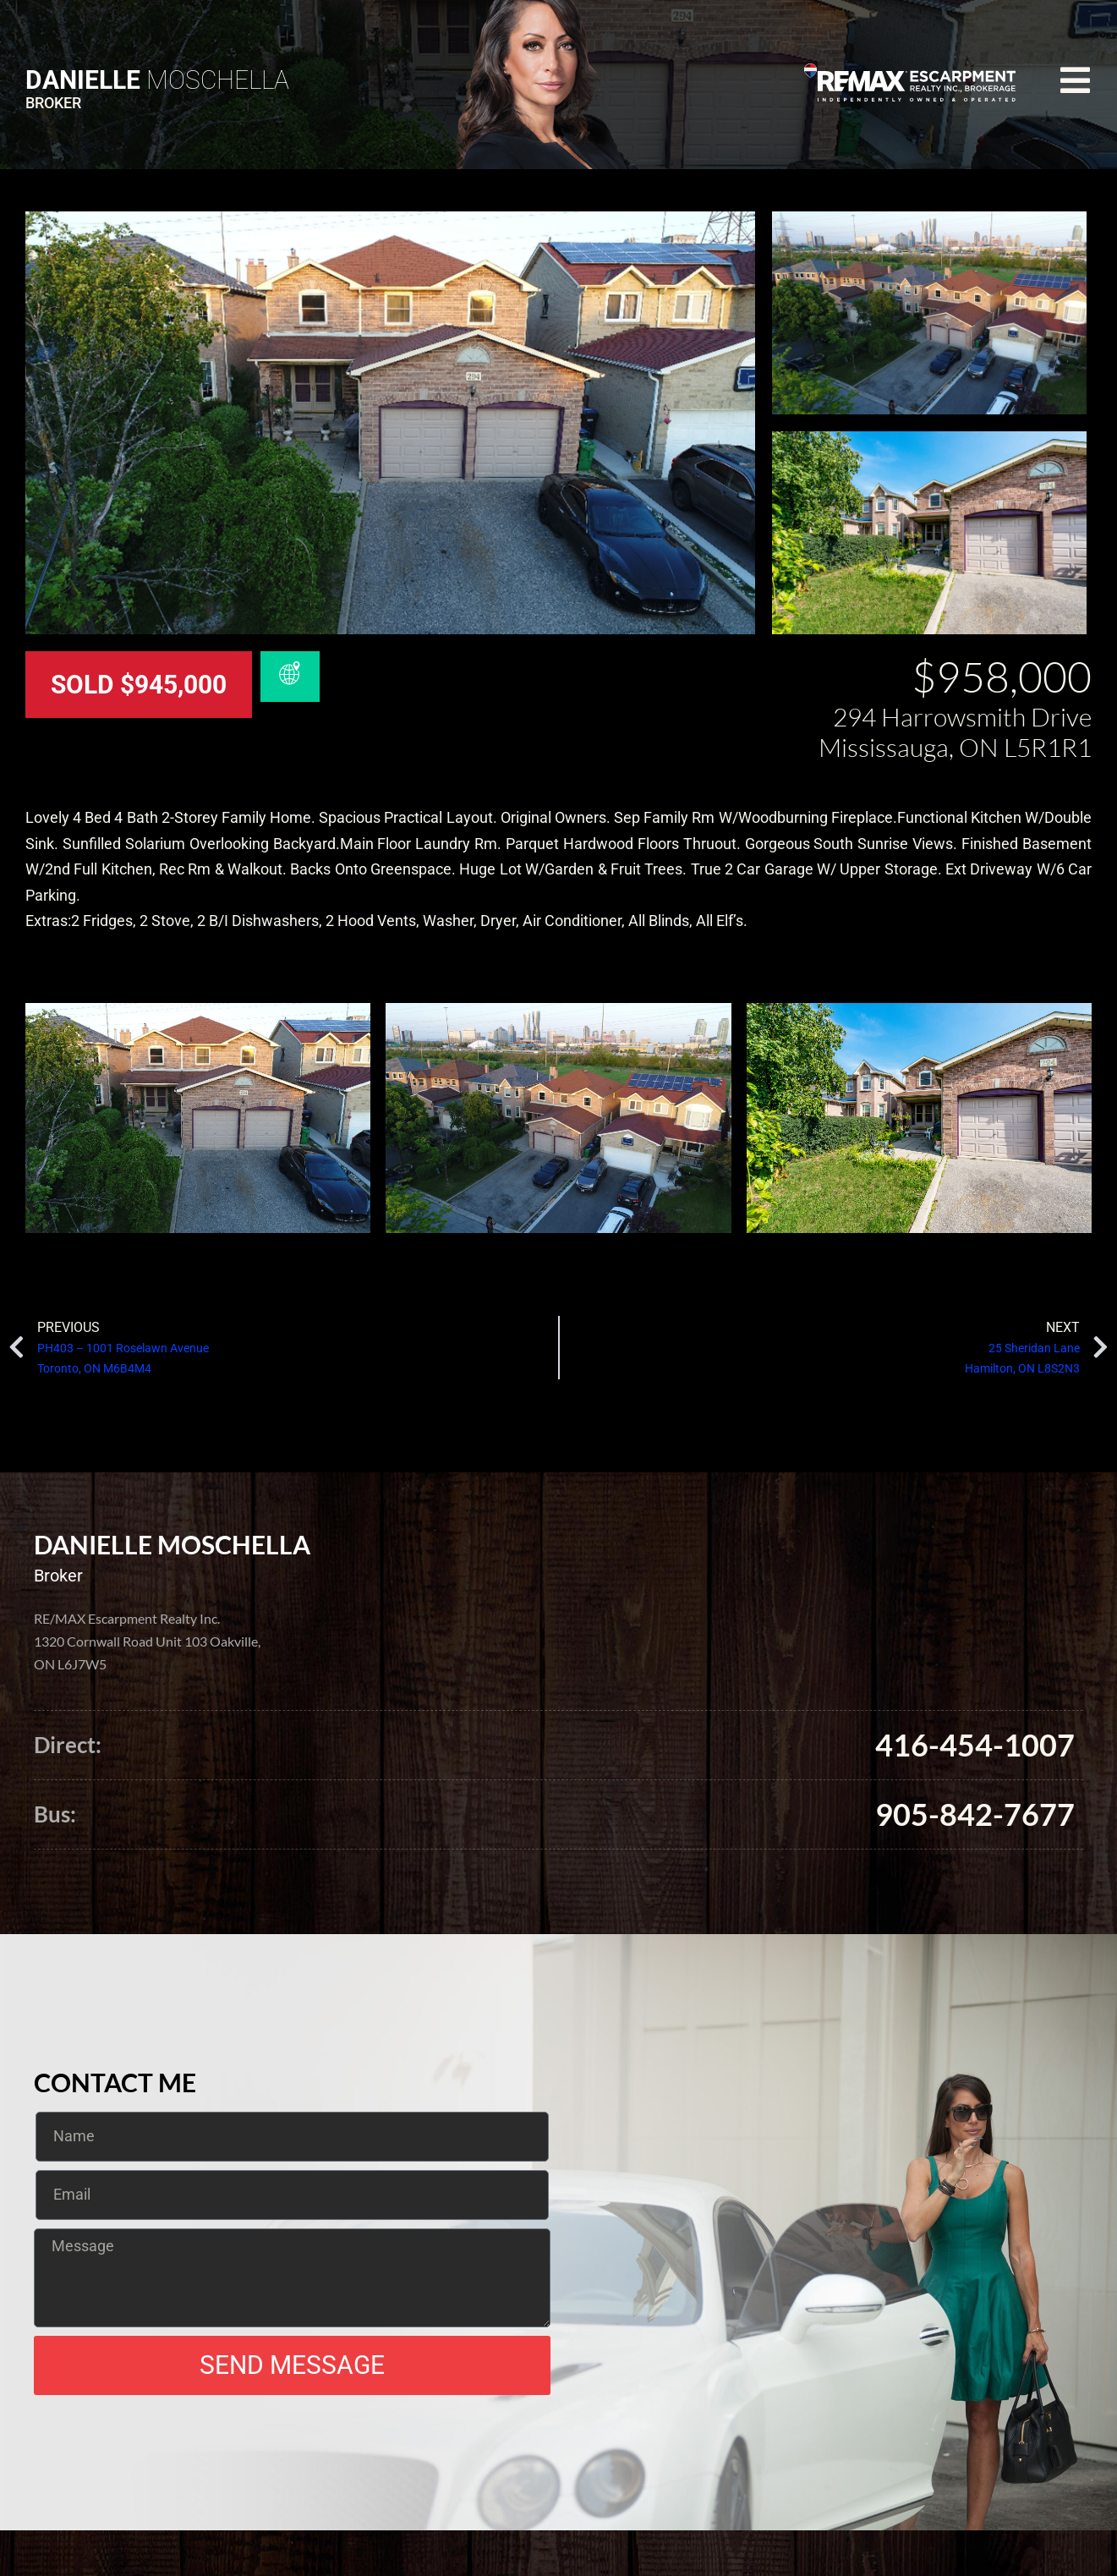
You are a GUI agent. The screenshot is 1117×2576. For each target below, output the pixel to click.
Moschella (157, 80)
